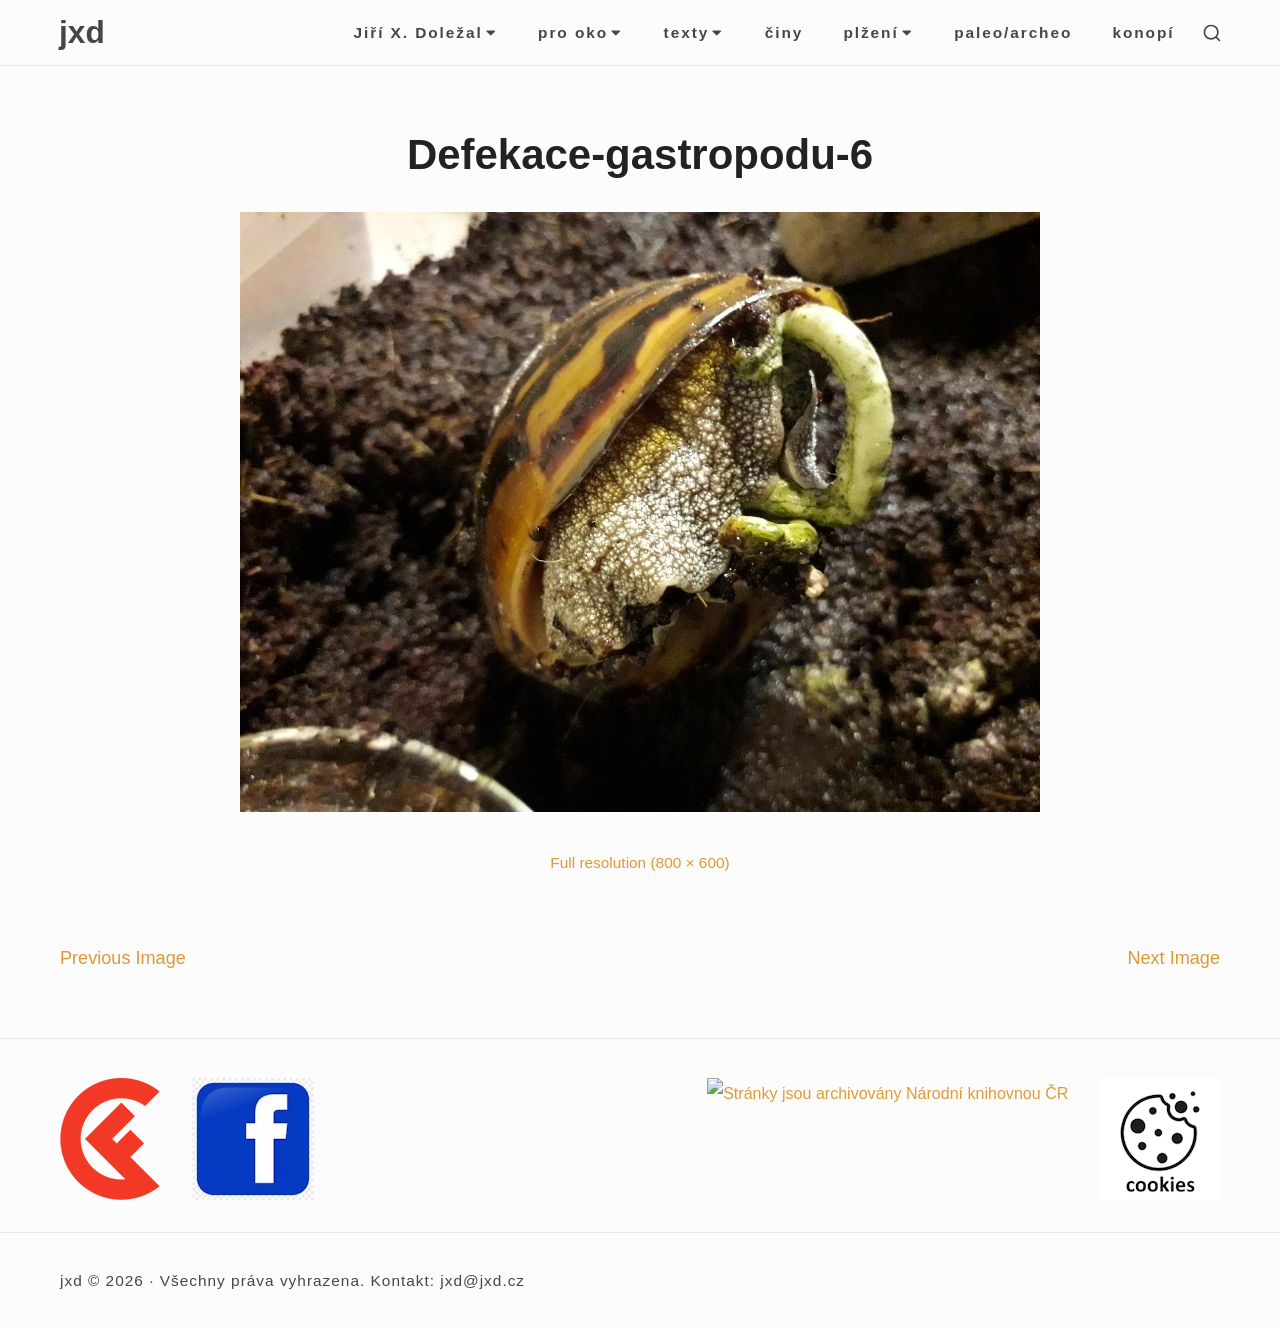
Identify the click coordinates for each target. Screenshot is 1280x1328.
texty (694, 32)
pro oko (580, 32)
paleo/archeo (1013, 32)
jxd (82, 32)
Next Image (1173, 958)
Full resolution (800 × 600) (639, 862)
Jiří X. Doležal (426, 32)
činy (784, 32)
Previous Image (123, 958)
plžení (878, 32)
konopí (1143, 32)
